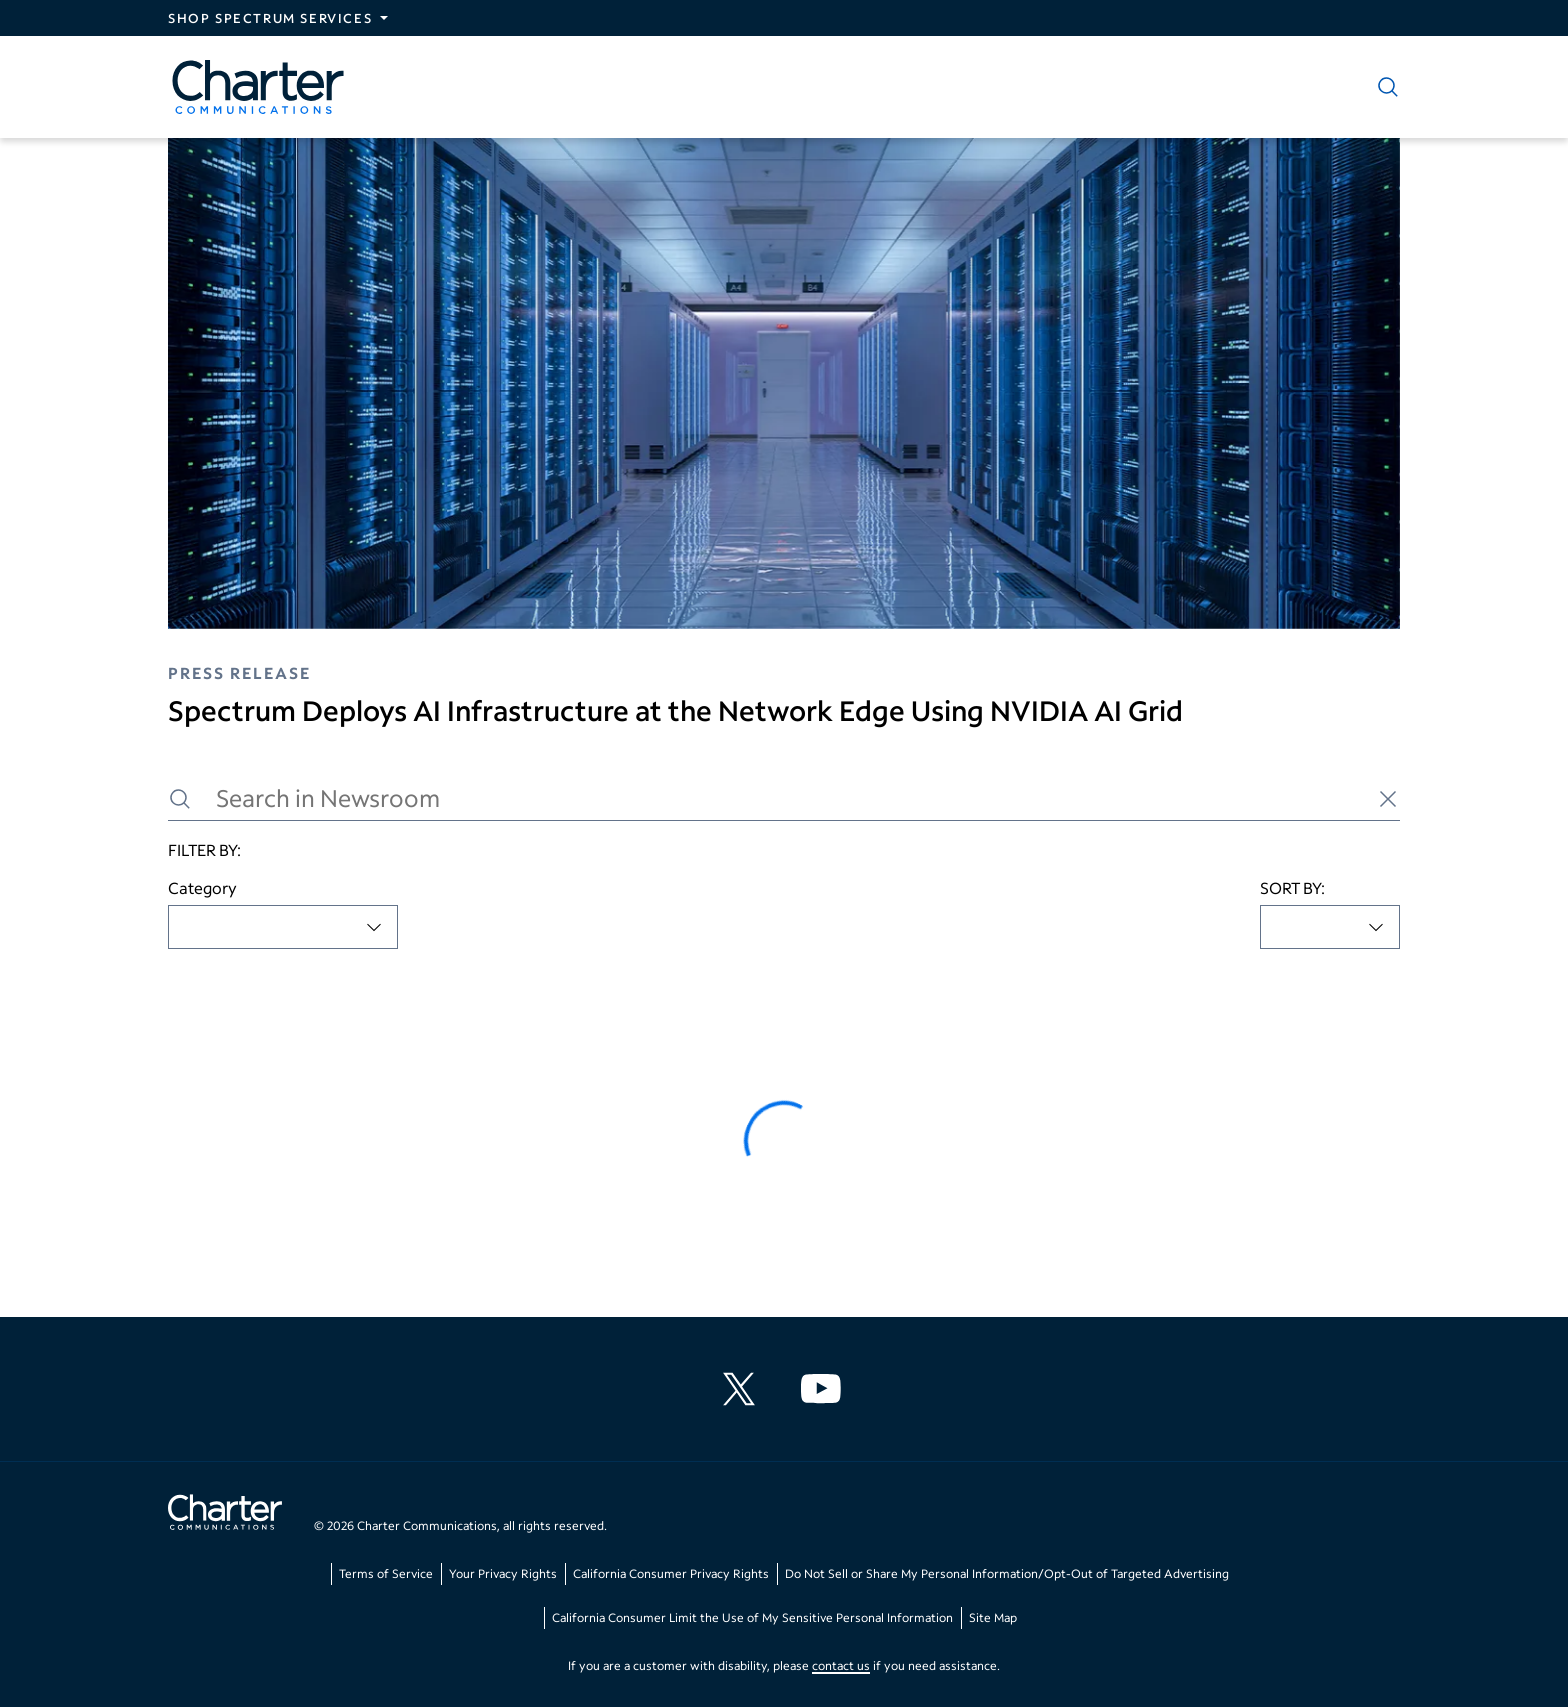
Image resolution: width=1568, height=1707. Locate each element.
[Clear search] (1388, 799)
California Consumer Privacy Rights (671, 1573)
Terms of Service (386, 1573)
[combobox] (283, 927)
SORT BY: (1292, 887)
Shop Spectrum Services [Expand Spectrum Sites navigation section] (270, 18)
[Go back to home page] (225, 1515)
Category (202, 887)
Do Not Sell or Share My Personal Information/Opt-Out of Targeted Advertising (1007, 1573)
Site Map (993, 1617)
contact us (841, 1665)
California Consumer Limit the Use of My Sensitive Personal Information (752, 1617)
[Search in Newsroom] (784, 798)
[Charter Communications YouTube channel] (825, 1389)
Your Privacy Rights (503, 1573)
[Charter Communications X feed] (743, 1389)
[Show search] (1384, 87)
